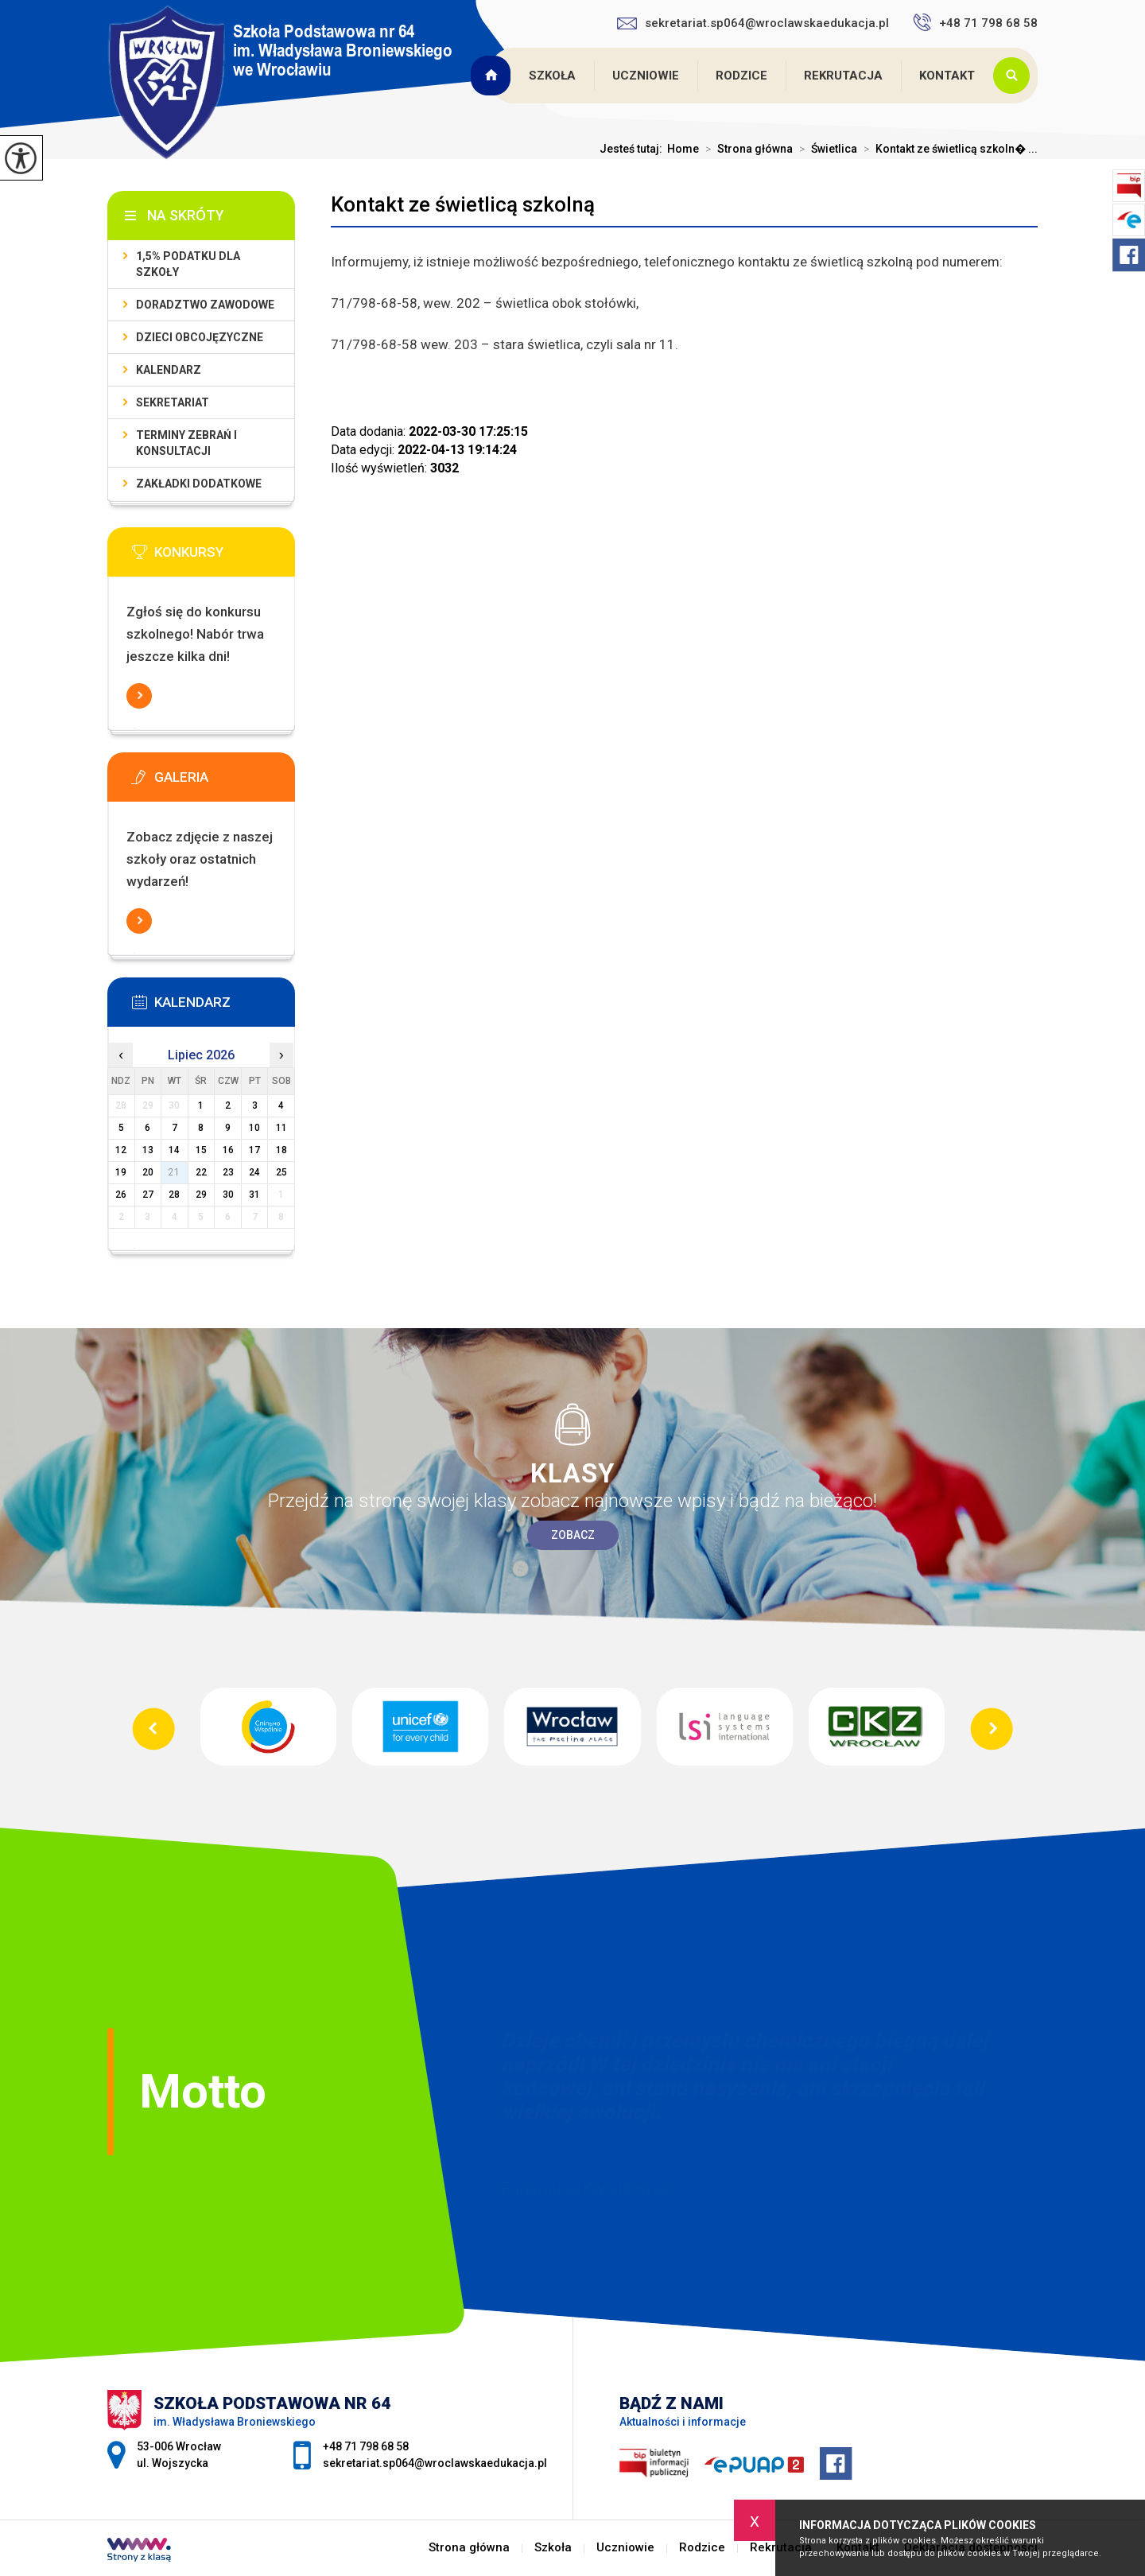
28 (174, 1194)
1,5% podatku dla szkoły (188, 264)
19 (120, 1172)
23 (228, 1172)
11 (281, 1127)
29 (201, 1194)
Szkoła (552, 75)
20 (147, 1172)
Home (683, 148)
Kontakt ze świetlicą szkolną (463, 204)
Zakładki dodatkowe (199, 483)
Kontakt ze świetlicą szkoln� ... (947, 148)
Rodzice (741, 75)
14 (174, 1150)
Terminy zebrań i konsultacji (186, 443)
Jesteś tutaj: (633, 148)
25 (281, 1172)
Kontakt (947, 75)
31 (254, 1194)
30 (228, 1194)
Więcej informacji (139, 696)
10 (254, 1127)
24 (254, 1172)
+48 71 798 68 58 (975, 22)
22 (201, 1172)
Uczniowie (645, 75)
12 (120, 1150)
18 (281, 1150)
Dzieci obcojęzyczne (199, 337)
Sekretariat (172, 402)
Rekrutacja (843, 75)
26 (120, 1194)
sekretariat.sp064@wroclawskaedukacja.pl (753, 23)
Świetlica (825, 148)
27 (147, 1194)
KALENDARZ (168, 369)
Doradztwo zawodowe (205, 304)
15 (201, 1150)
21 (174, 1172)
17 (254, 1150)
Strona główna (492, 75)
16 (228, 1150)
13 (147, 1150)
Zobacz (573, 1535)
